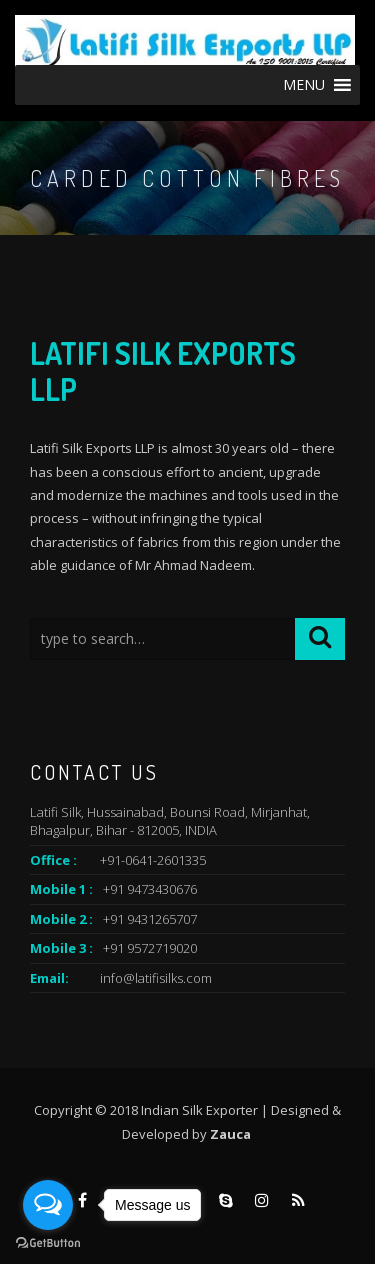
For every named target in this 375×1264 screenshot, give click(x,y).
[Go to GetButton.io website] (48, 1243)
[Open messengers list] (48, 1205)
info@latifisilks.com (156, 978)
